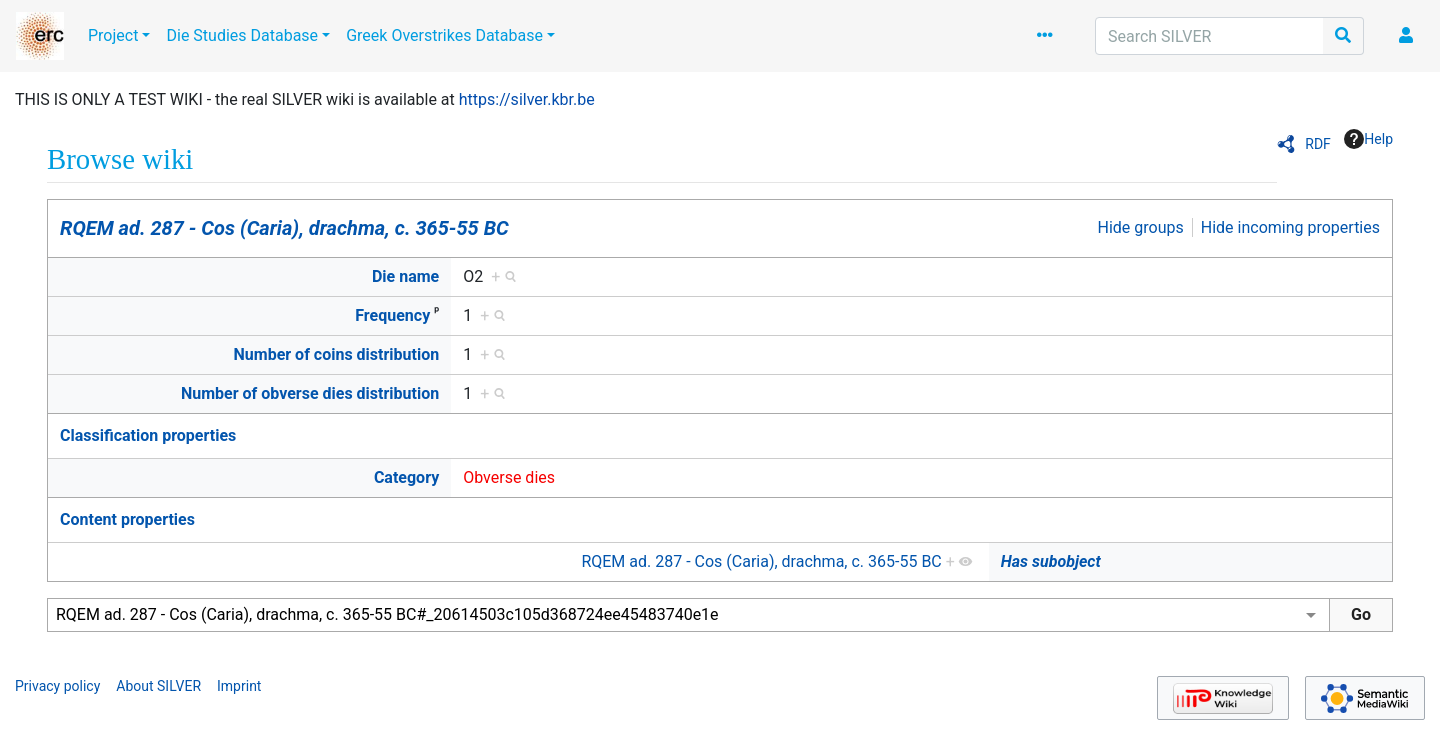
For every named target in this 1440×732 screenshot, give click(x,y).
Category (406, 477)
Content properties (127, 519)
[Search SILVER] (1209, 36)
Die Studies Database (242, 35)
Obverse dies (509, 477)
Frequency (392, 315)
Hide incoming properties (1290, 227)
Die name (405, 276)
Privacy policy (57, 686)
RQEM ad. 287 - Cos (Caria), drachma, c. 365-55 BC (284, 228)
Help (1368, 139)
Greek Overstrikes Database (444, 35)
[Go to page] (1343, 36)
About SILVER (158, 686)
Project (113, 35)
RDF (1318, 144)
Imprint (239, 686)
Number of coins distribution (337, 354)
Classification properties (148, 435)
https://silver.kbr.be (527, 99)
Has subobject (1051, 561)
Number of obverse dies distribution (310, 393)
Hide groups (1141, 227)
